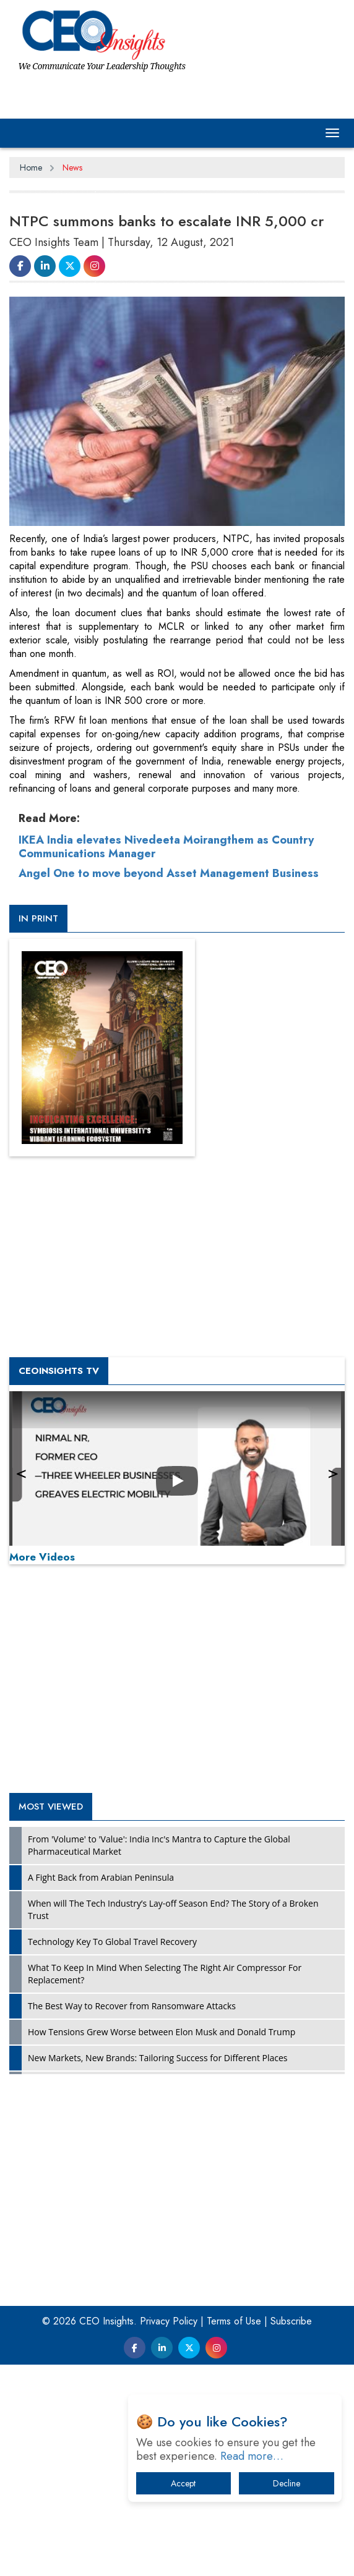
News (72, 167)
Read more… (251, 2456)
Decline (286, 2483)
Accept (183, 2483)
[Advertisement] (177, 1681)
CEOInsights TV (59, 1371)
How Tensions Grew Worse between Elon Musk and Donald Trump (161, 2032)
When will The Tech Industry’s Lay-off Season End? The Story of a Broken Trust (173, 1909)
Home (31, 167)
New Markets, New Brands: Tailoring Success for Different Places (158, 2058)
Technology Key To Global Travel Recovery (112, 1941)
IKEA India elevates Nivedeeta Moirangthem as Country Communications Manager (166, 847)
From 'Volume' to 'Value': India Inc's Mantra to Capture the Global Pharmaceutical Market (159, 1845)
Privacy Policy (168, 2321)
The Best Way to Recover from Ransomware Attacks (132, 2006)
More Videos (42, 1556)
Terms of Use (234, 2321)
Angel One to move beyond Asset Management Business (169, 873)
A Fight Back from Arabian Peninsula (101, 1877)
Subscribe (291, 2321)
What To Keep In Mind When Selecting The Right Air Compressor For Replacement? (164, 1974)
